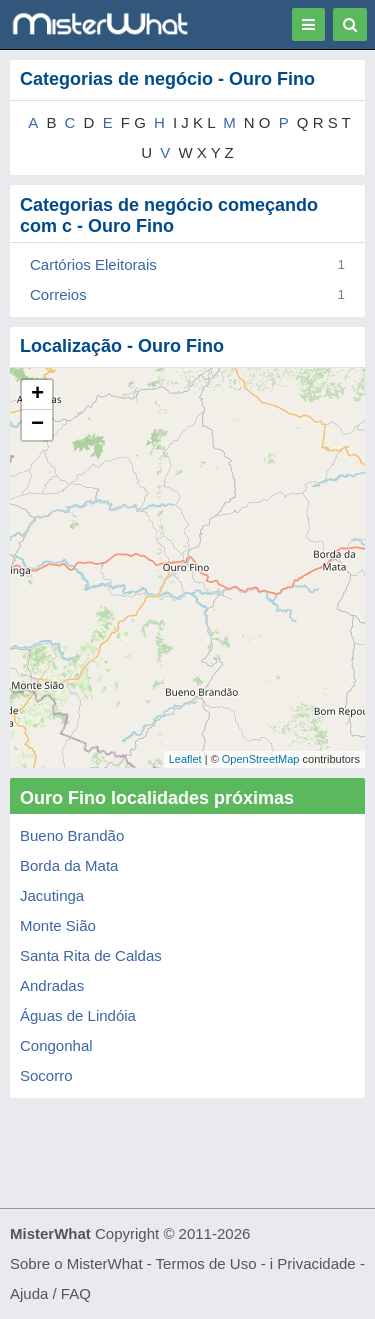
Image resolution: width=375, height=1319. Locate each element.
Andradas (52, 985)
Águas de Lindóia (78, 1015)
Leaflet (185, 759)
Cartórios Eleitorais (93, 264)
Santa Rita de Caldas (91, 955)
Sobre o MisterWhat (76, 1263)
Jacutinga (52, 895)
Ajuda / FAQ (50, 1293)
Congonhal (56, 1045)
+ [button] (37, 395)
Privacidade (316, 1263)
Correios (58, 294)
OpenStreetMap (261, 759)
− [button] (37, 425)
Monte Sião (58, 925)
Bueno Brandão (72, 835)
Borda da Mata (69, 865)
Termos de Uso (206, 1263)
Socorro (46, 1075)
